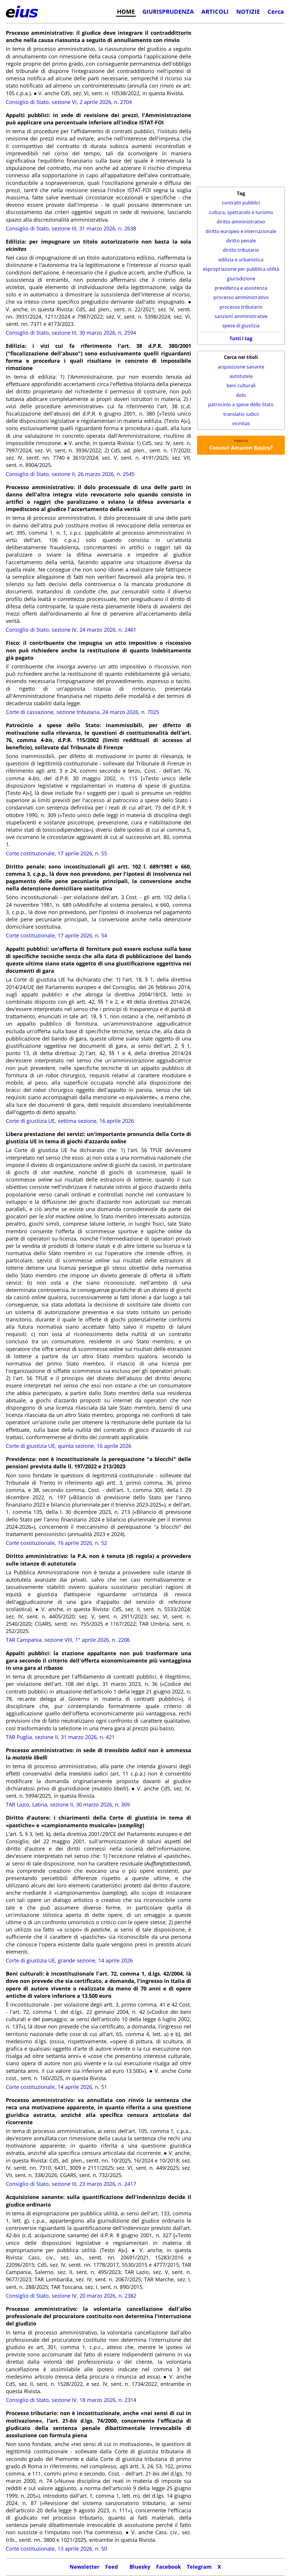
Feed (111, 2566)
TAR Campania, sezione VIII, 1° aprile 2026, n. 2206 (68, 1639)
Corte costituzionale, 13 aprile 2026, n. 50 (56, 2548)
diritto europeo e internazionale (241, 231)
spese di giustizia (241, 325)
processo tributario (241, 307)
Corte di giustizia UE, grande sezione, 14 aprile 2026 (69, 1960)
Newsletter (84, 2566)
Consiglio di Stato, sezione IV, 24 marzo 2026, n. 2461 (71, 629)
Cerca (276, 11)
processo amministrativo (241, 297)
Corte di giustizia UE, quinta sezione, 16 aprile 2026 (68, 1445)
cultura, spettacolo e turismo (241, 212)
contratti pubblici (241, 202)
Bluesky (140, 2566)
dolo (241, 395)
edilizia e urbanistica (240, 259)
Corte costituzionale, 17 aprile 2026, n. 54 (56, 935)
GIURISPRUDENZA (168, 11)
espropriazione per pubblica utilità (241, 269)
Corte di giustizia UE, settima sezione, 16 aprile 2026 (70, 1120)
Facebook (168, 2566)
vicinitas (241, 423)
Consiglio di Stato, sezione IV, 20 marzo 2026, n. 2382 (71, 2295)
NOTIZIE (248, 11)
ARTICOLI (215, 11)
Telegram (199, 2566)
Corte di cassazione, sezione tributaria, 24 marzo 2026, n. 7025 (82, 711)
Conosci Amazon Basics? (241, 447)
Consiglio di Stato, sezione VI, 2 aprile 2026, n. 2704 (69, 101)
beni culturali (241, 385)
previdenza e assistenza (241, 288)
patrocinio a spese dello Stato (241, 404)
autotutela (241, 376)
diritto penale (241, 240)
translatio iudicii (241, 414)
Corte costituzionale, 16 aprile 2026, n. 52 (56, 1542)
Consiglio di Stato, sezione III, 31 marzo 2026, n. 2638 (71, 228)
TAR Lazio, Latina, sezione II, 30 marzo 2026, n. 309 (68, 1804)
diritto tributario (241, 250)
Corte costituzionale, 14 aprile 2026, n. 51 (56, 2086)
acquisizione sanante (241, 367)
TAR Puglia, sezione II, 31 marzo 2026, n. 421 (60, 1737)
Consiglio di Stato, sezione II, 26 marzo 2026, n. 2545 (70, 473)
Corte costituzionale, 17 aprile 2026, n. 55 (56, 853)
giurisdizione (241, 278)
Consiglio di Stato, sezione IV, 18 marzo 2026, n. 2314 (71, 2399)
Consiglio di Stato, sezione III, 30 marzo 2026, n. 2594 (71, 332)
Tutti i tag (241, 338)
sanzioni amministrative (241, 316)
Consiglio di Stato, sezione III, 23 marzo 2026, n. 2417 (71, 2183)
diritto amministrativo (241, 221)
